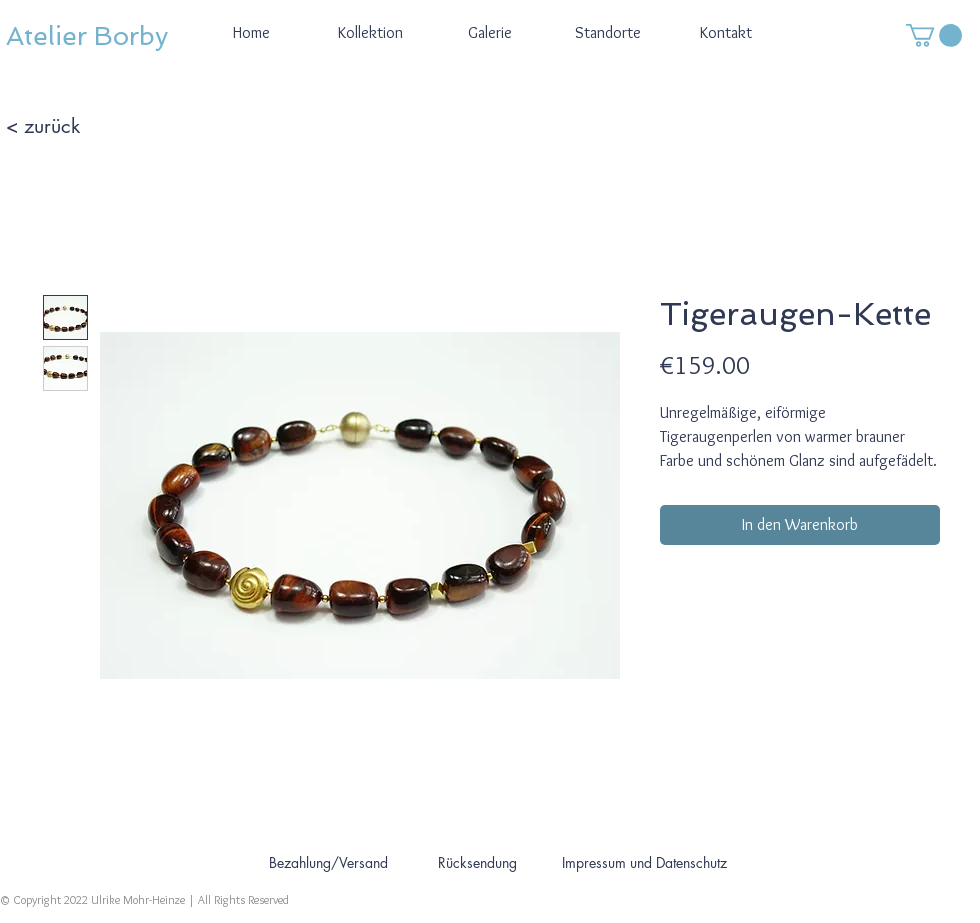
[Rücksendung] (477, 862)
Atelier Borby (87, 36)
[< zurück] (77, 126)
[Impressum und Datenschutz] (644, 862)
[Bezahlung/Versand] (328, 862)
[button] (934, 35)
